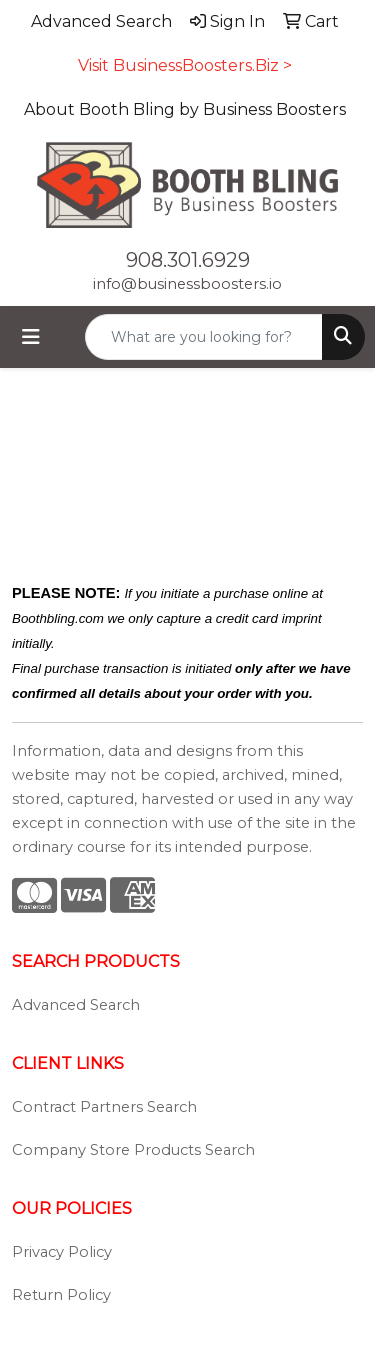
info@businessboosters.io (187, 284)
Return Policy (61, 1295)
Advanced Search (76, 1005)
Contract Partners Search (104, 1107)
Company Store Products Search (133, 1150)
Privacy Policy (62, 1252)
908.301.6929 (188, 260)
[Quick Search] (204, 337)
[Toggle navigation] (31, 337)
